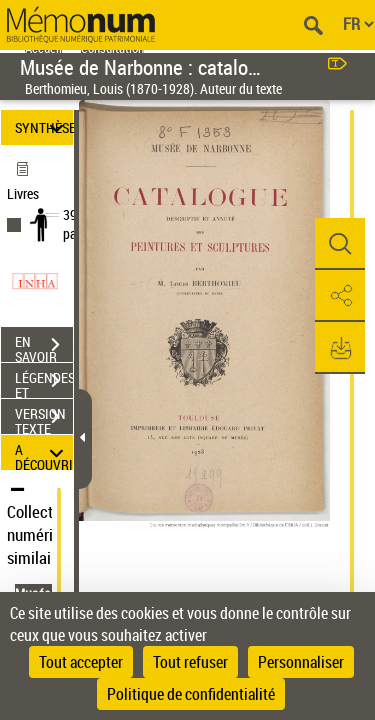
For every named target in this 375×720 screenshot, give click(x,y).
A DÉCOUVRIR (44, 452)
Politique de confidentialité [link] (191, 694)
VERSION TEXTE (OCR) (44, 419)
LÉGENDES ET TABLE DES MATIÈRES (44, 383)
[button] (340, 244)
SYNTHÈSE (44, 127)
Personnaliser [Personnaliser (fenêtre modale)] (301, 662)
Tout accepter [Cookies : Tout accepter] (81, 662)
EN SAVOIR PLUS (44, 347)
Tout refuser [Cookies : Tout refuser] (190, 662)
